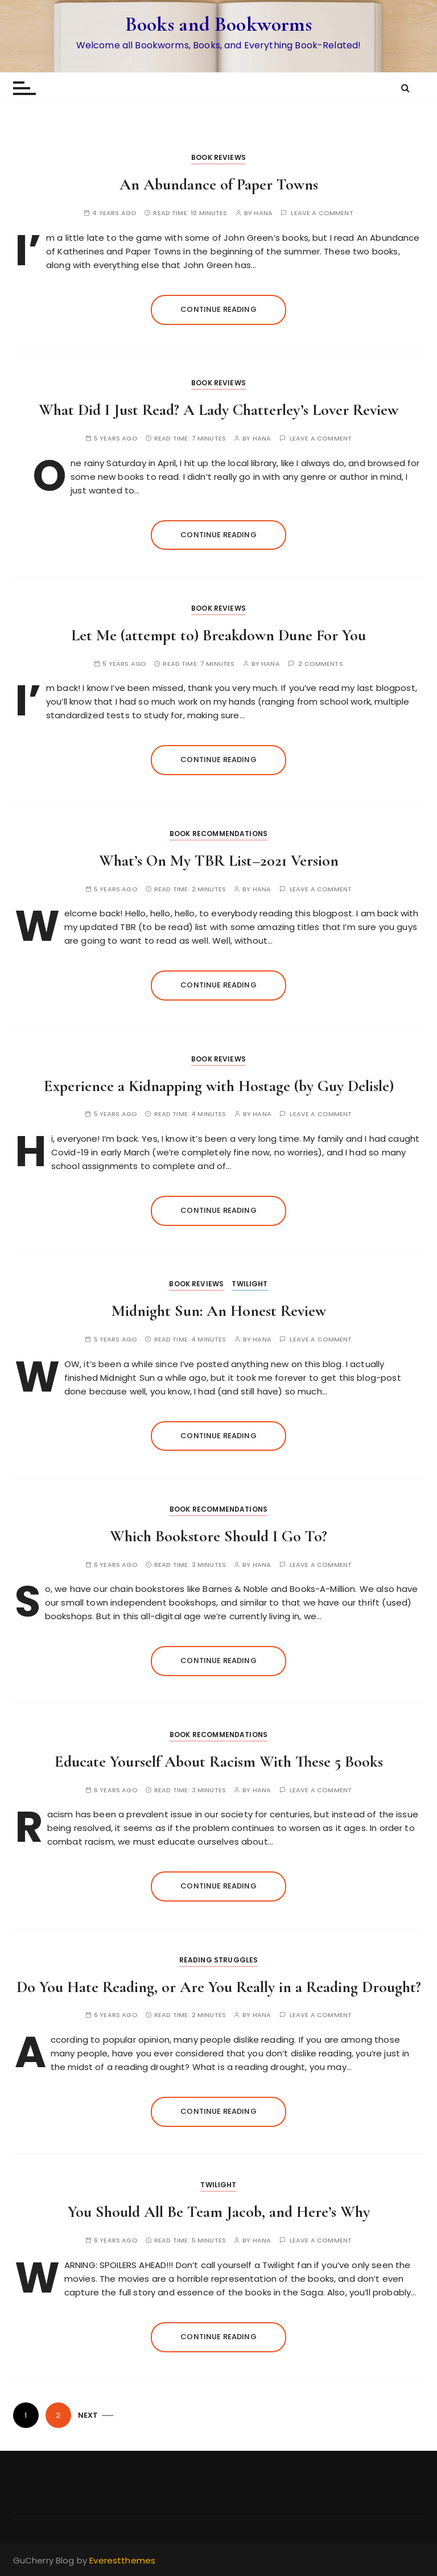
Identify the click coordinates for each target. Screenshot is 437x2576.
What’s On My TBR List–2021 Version (219, 860)
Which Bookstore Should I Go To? (218, 1536)
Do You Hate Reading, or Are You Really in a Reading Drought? (219, 1987)
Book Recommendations (218, 833)
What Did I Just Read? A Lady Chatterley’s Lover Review (218, 409)
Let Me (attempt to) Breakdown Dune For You (218, 635)
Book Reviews (218, 157)
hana (263, 213)
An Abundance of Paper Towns (218, 184)
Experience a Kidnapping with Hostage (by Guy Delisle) (219, 1086)
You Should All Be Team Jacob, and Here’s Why (219, 2211)
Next (88, 2415)
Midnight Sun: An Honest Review (219, 1310)
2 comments (320, 664)
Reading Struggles (218, 1960)
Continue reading (218, 309)
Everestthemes (122, 2560)
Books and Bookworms (218, 24)
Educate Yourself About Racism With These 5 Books (219, 1761)
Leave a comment (322, 213)
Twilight (249, 1284)
